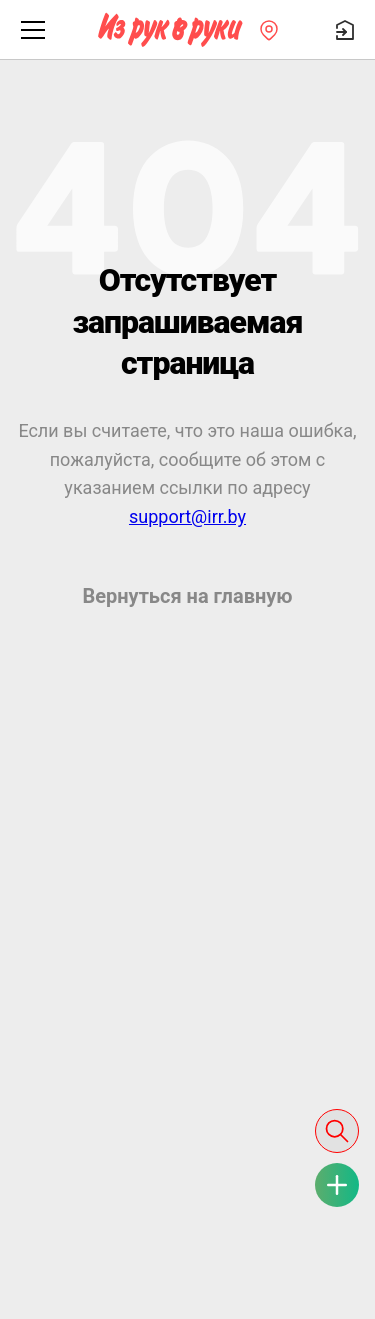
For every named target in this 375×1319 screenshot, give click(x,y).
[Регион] (269, 30)
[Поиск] (337, 1131)
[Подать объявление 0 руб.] (337, 1185)
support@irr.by (187, 516)
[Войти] (345, 30)
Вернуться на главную (187, 596)
